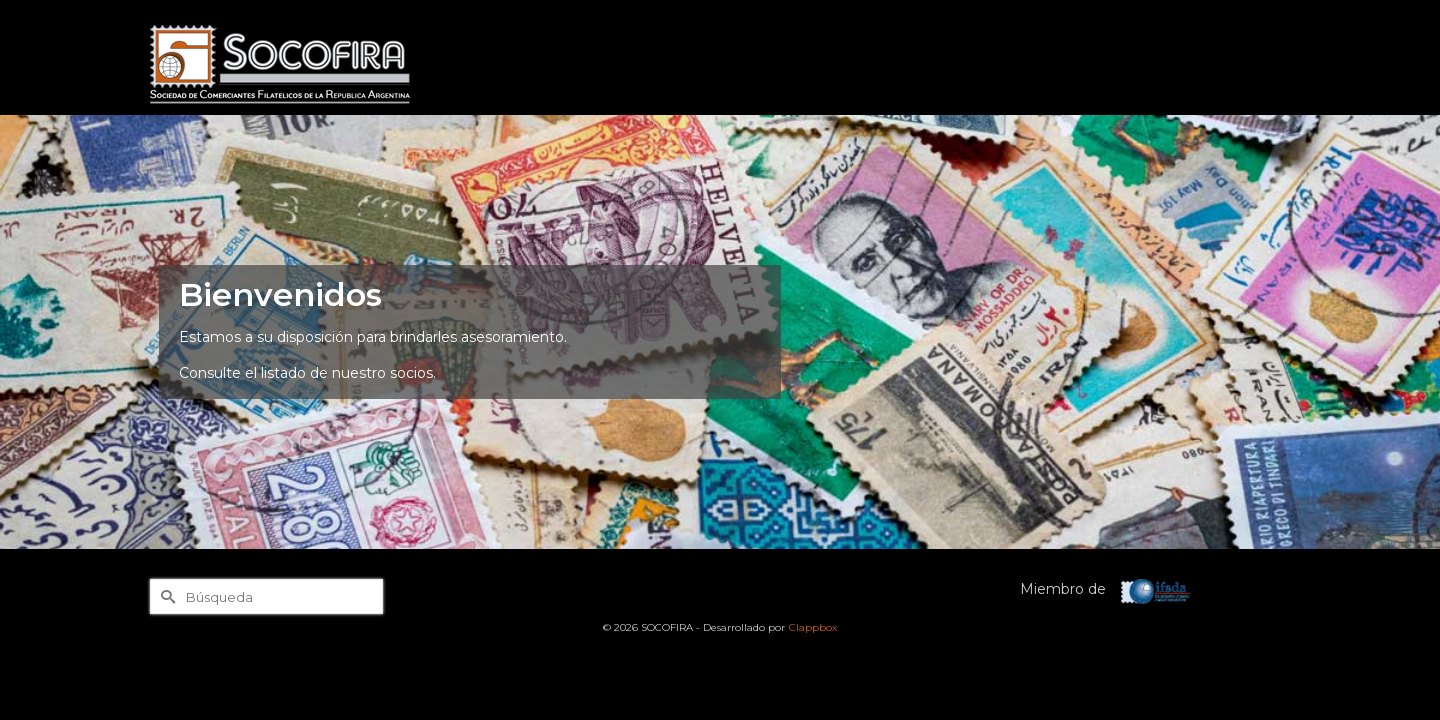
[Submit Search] (165, 596)
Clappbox (813, 627)
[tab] (704, 566)
